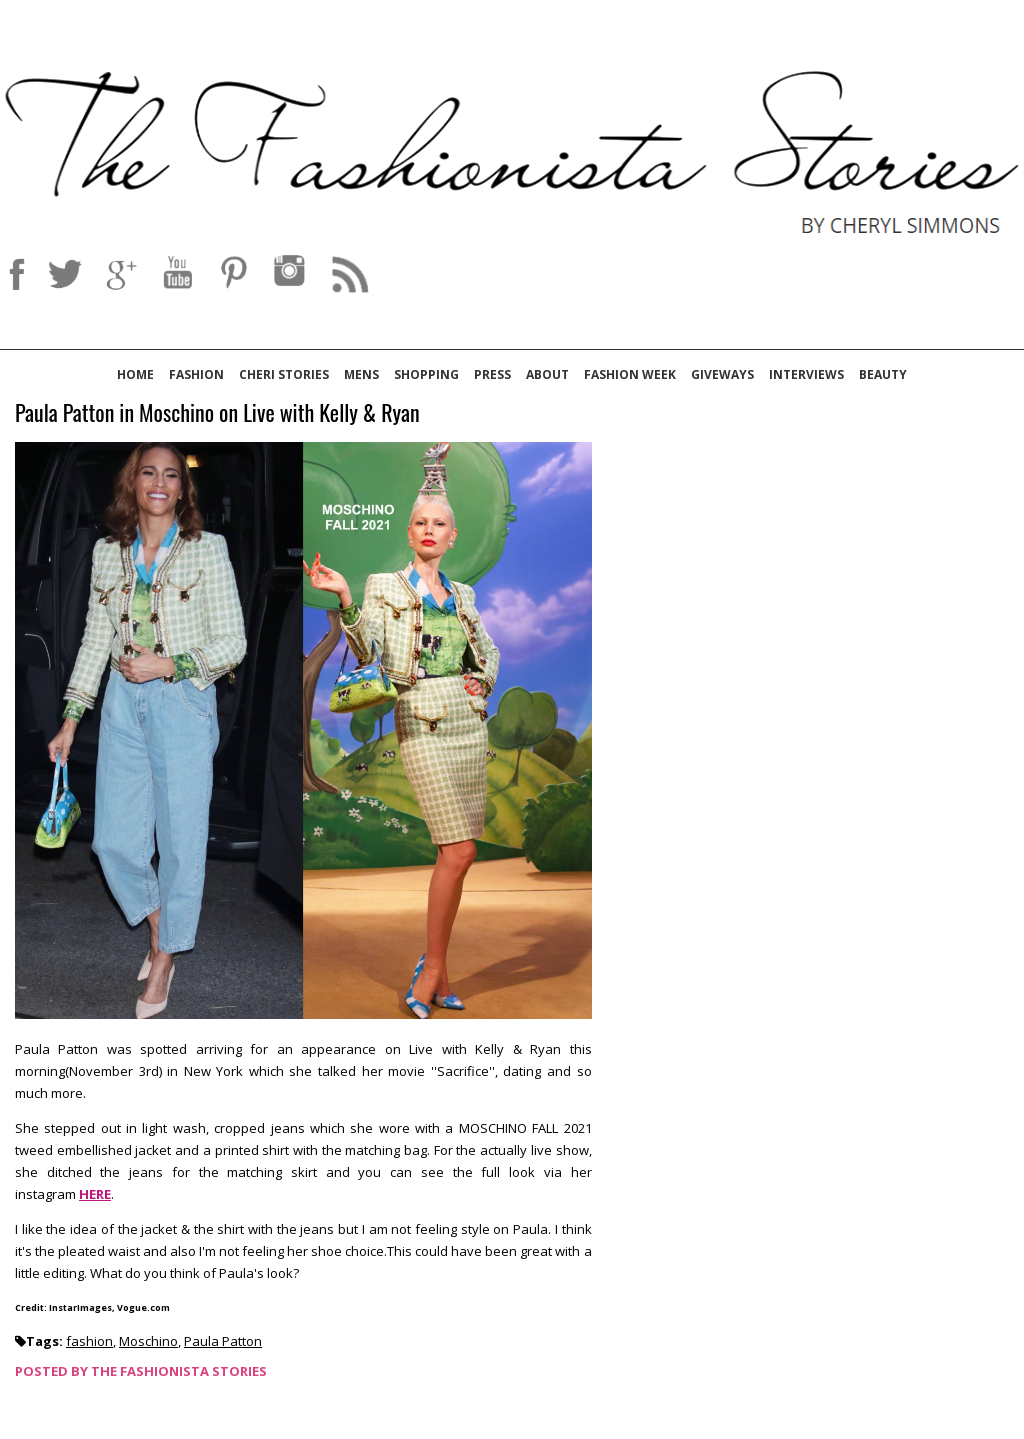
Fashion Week (630, 374)
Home (135, 374)
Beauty (883, 374)
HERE (95, 1194)
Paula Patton (223, 1341)
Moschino (148, 1341)
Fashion (196, 374)
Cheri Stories (284, 374)
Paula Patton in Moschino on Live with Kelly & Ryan (217, 413)
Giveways (722, 374)
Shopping (426, 374)
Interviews (806, 374)
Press (492, 374)
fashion (89, 1341)
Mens (361, 374)
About (547, 374)
